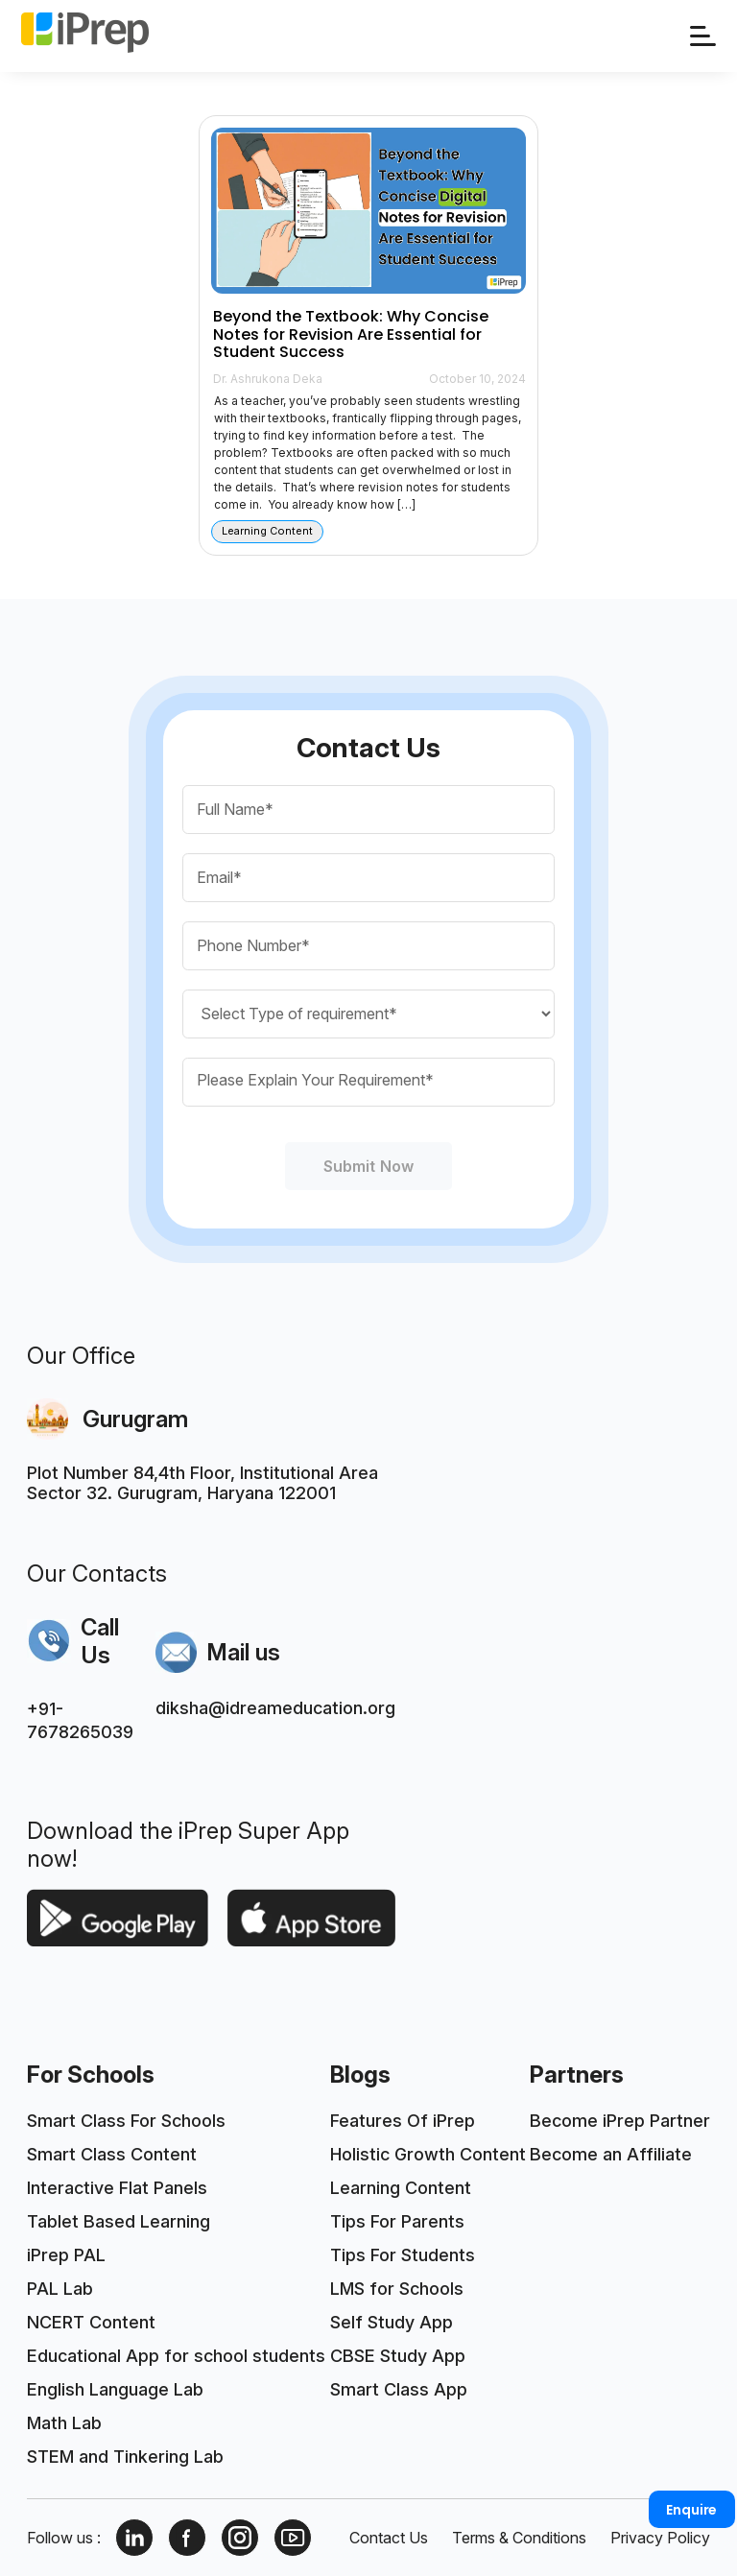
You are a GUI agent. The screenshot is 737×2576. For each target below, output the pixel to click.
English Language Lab (115, 2389)
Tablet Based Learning (118, 2221)
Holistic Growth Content (428, 2154)
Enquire (691, 2509)
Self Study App (391, 2322)
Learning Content (400, 2188)
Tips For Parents (397, 2221)
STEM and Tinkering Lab (125, 2456)
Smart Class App (398, 2389)
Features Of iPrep (402, 2121)
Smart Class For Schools (126, 2121)
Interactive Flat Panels (117, 2188)
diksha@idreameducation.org (275, 1708)
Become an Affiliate (611, 2154)
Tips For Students (402, 2255)
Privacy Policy (660, 2537)
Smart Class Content (112, 2154)
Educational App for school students (176, 2356)
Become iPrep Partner (620, 2121)
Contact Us (388, 2537)
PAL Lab (60, 2288)
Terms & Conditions (519, 2537)
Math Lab (64, 2423)
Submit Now (368, 1166)
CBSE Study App (397, 2356)
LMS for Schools (397, 2288)
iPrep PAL (66, 2255)
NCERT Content (91, 2322)
